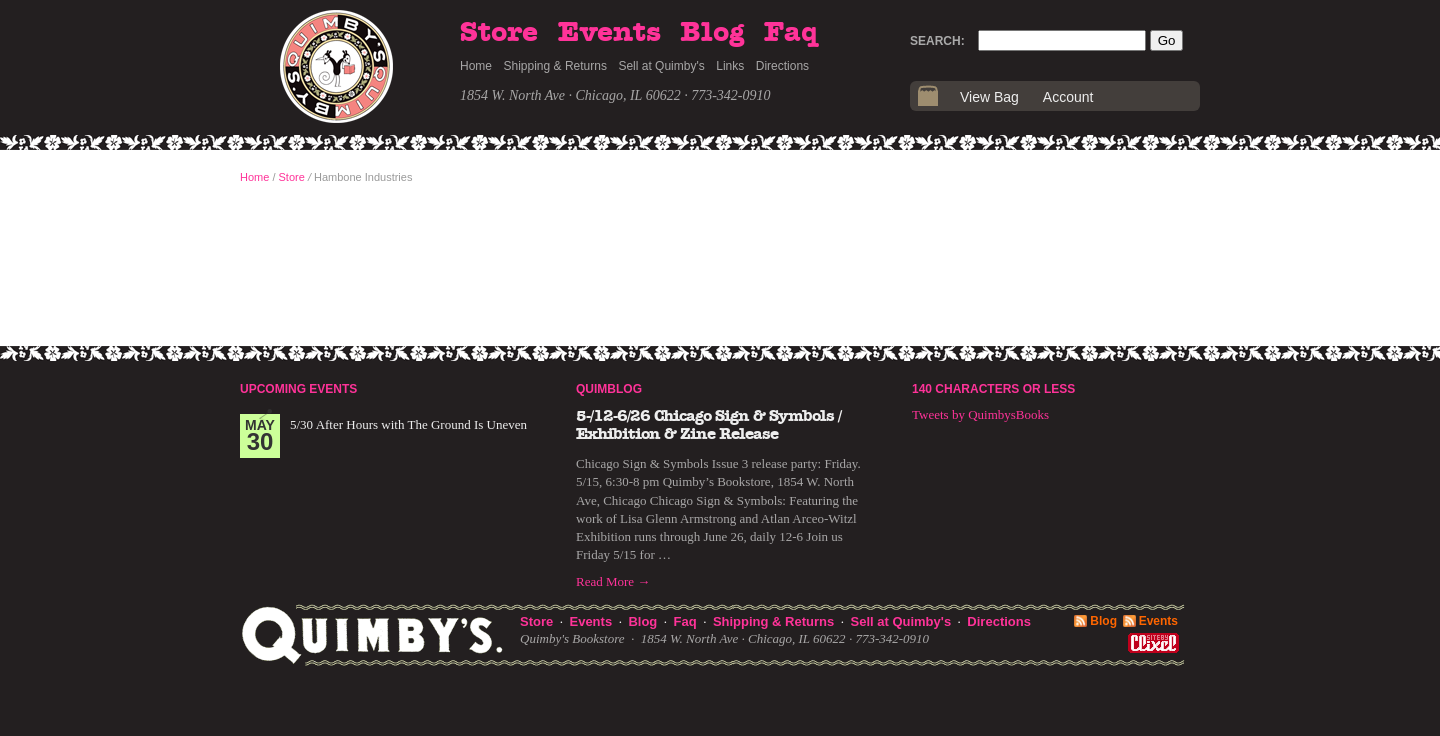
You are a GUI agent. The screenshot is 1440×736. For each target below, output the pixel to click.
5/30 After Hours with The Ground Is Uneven (408, 424)
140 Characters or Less (993, 389)
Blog (712, 33)
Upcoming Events (298, 389)
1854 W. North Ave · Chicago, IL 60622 (570, 95)
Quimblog (609, 389)
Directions (782, 66)
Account (1068, 97)
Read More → (613, 581)
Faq (791, 33)
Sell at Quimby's (661, 66)
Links (730, 66)
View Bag (989, 97)
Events (609, 33)
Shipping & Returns (555, 66)
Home (476, 66)
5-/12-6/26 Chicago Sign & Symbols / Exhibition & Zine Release (708, 425)
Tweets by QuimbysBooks (980, 414)
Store (499, 33)
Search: (937, 41)
